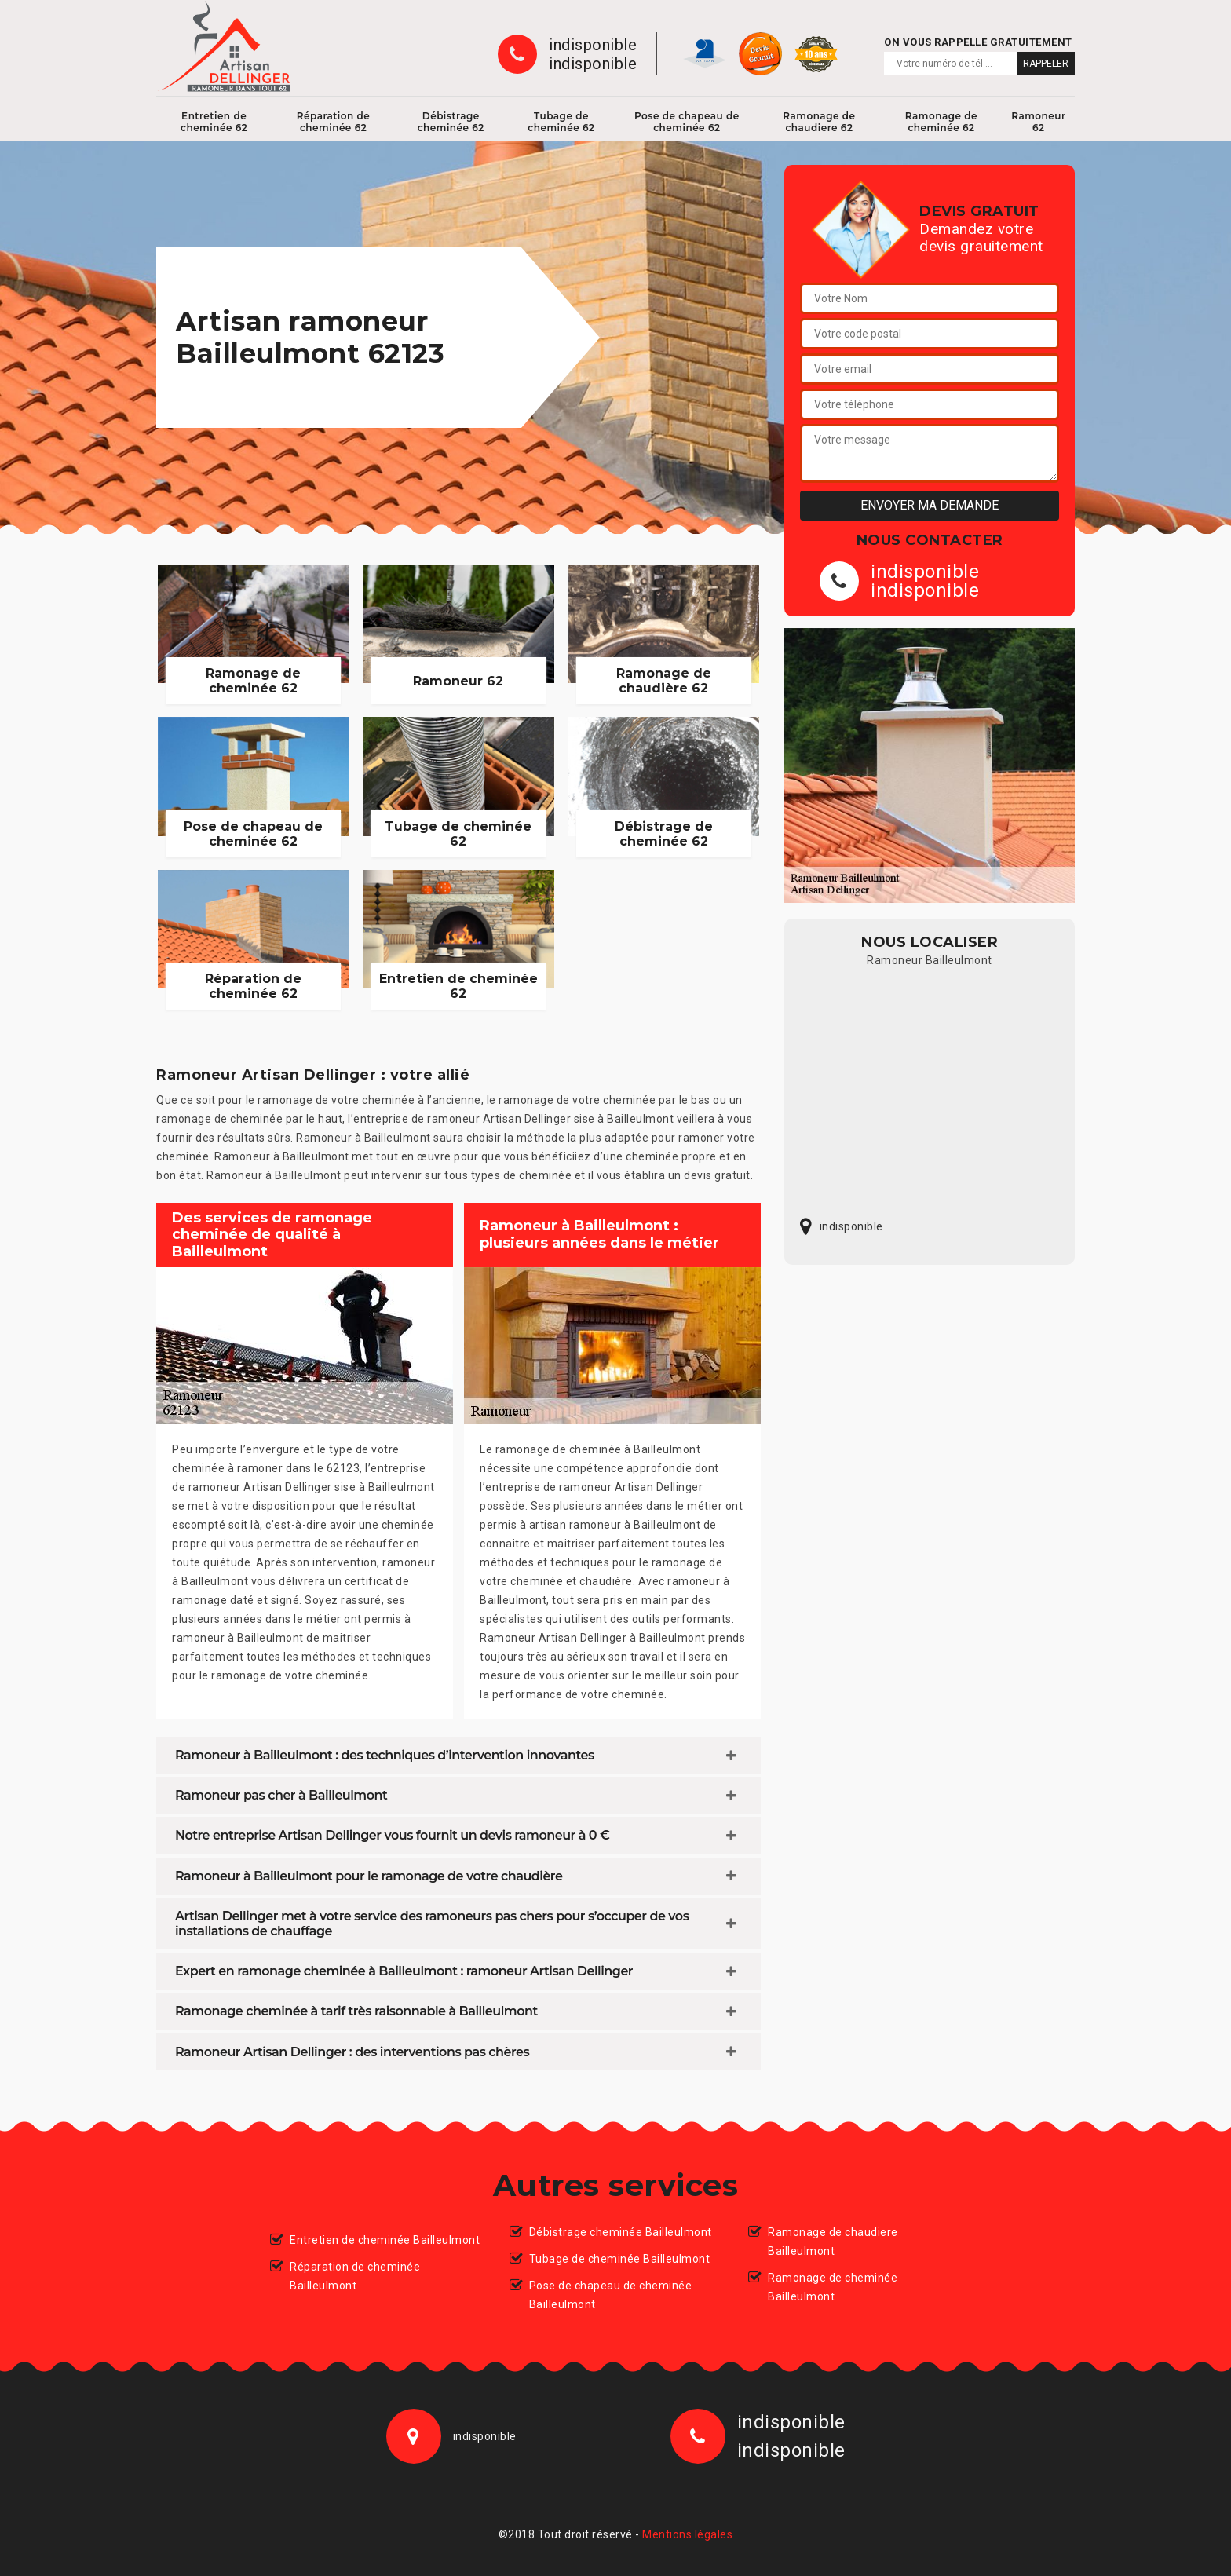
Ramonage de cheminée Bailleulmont (832, 2287)
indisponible (593, 44)
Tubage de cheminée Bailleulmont (619, 2259)
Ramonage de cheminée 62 (941, 121)
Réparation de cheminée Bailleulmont (355, 2276)
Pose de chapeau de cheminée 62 (687, 121)
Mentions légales (687, 2534)
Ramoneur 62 (1038, 121)
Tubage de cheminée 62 (561, 121)
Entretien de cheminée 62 (214, 121)
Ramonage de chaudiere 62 (819, 121)
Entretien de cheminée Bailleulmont (385, 2240)
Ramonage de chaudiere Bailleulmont (833, 2241)
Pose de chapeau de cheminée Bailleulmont (610, 2295)
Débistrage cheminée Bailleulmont (620, 2232)
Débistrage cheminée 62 (451, 121)
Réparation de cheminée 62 (334, 121)
